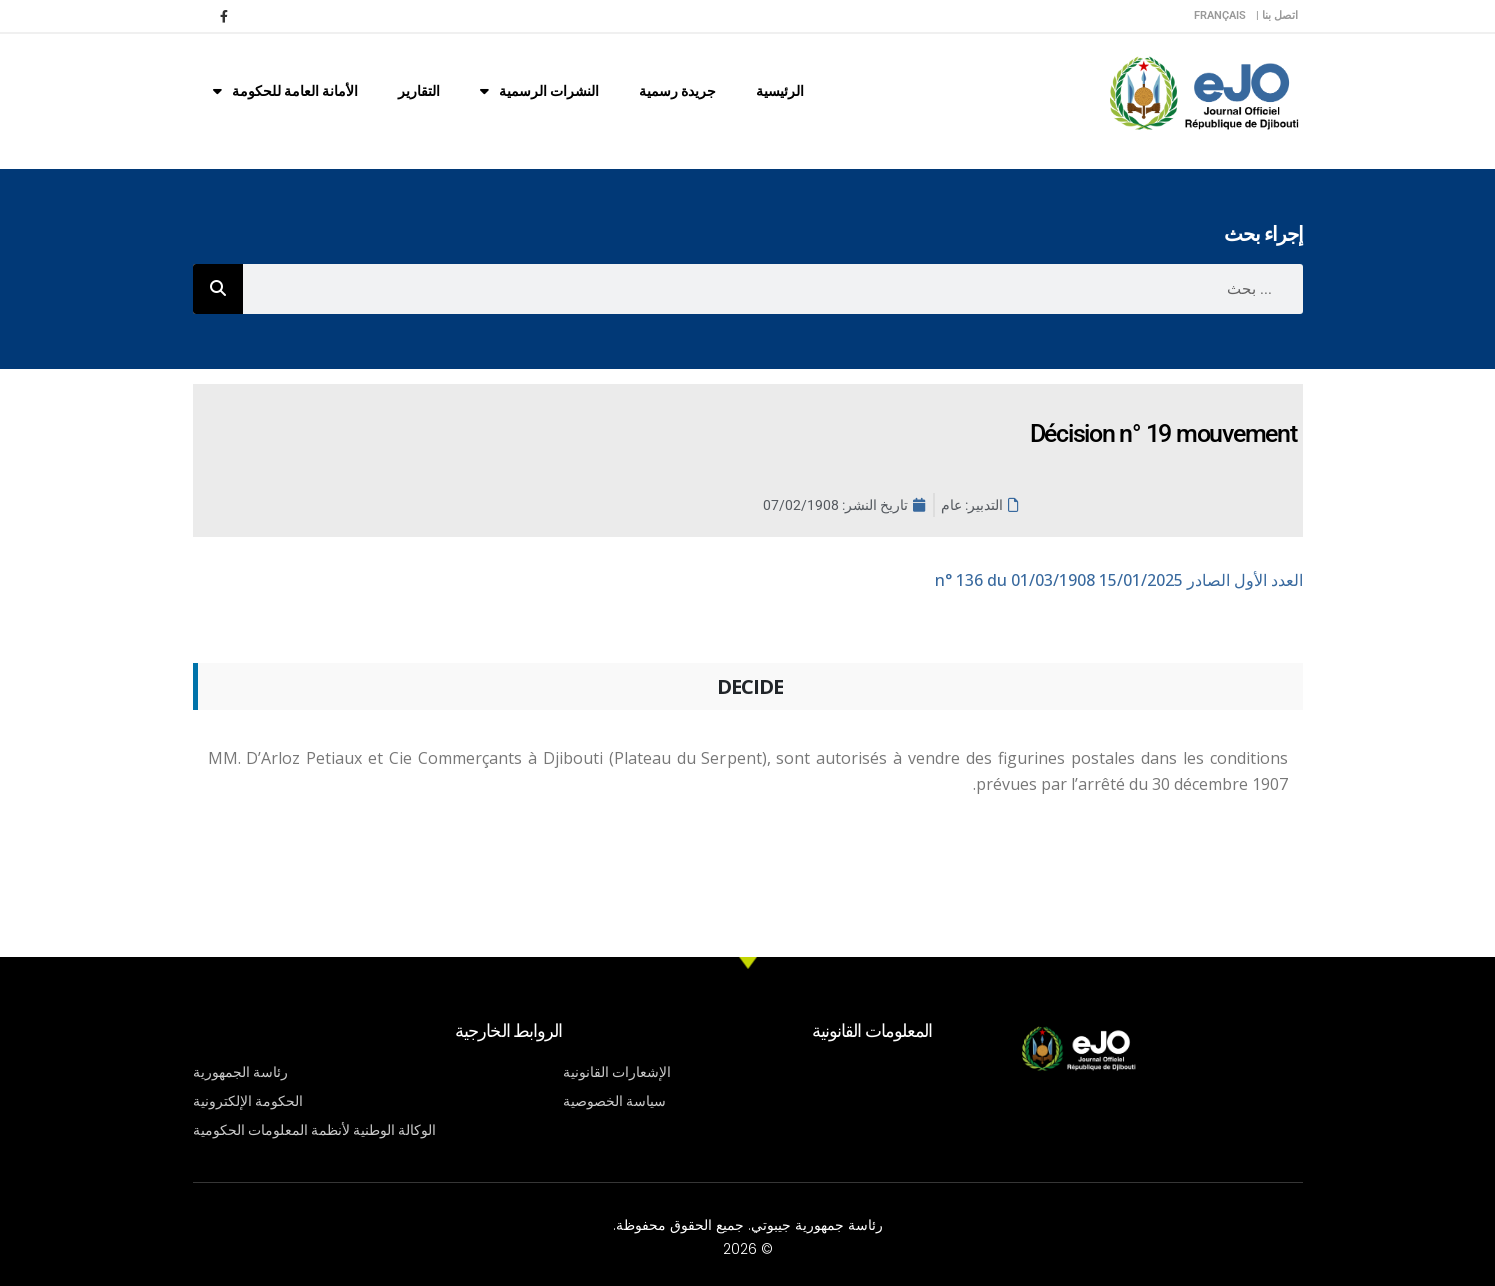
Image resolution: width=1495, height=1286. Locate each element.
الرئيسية (780, 91)
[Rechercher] (218, 289)
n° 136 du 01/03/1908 (1119, 580)
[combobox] (773, 289)
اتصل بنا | (1277, 15)
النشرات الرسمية (539, 91)
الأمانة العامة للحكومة (285, 91)
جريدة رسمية (677, 91)
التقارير (419, 91)
